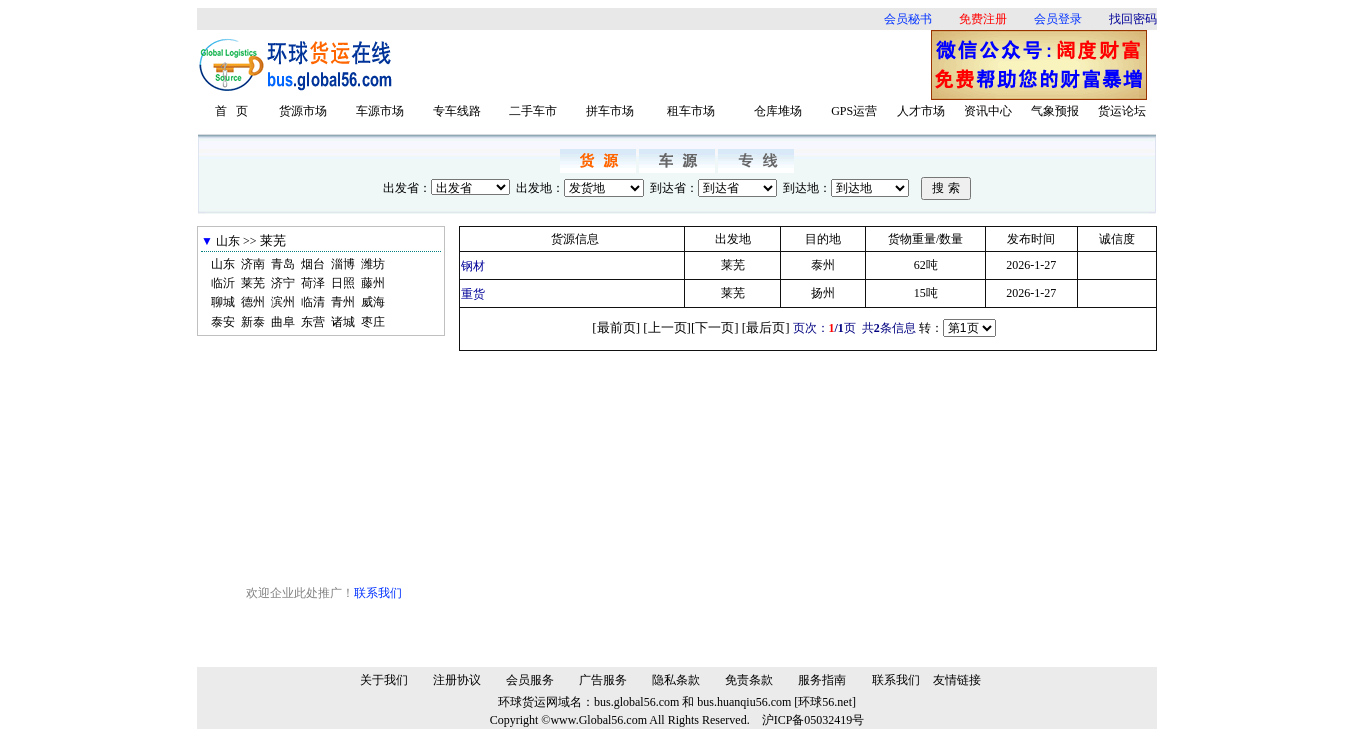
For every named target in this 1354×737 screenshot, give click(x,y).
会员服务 (530, 680)
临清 (313, 302)
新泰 (253, 322)
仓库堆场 (778, 111)
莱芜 (253, 283)
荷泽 (313, 283)
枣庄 (373, 322)
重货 (473, 294)
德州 (253, 302)
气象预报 (1055, 111)
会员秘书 (908, 19)
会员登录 (1058, 19)
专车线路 (457, 111)
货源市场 (303, 111)
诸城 (343, 322)
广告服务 (603, 680)
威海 (373, 302)
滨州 (283, 302)
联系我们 (378, 593)
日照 (343, 283)
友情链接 (957, 680)
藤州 (373, 283)
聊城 (223, 302)
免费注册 (983, 19)
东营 (313, 322)
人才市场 (921, 111)
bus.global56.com (636, 702)
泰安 (223, 322)
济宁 (283, 283)
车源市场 (380, 111)
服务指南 (822, 680)
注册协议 (457, 680)
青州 (343, 302)
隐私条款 (676, 680)
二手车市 (533, 111)
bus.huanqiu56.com (744, 702)
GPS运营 (854, 111)
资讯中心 (988, 111)
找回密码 (1133, 19)
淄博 (343, 264)
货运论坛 (1122, 111)
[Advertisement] (669, 65)
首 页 (231, 111)
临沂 (223, 283)
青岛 (283, 264)
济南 (253, 264)
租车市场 (691, 111)
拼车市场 (610, 111)
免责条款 (749, 680)
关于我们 (384, 680)
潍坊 (373, 264)
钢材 (473, 266)
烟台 (313, 264)
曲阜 (283, 322)
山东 (223, 264)
